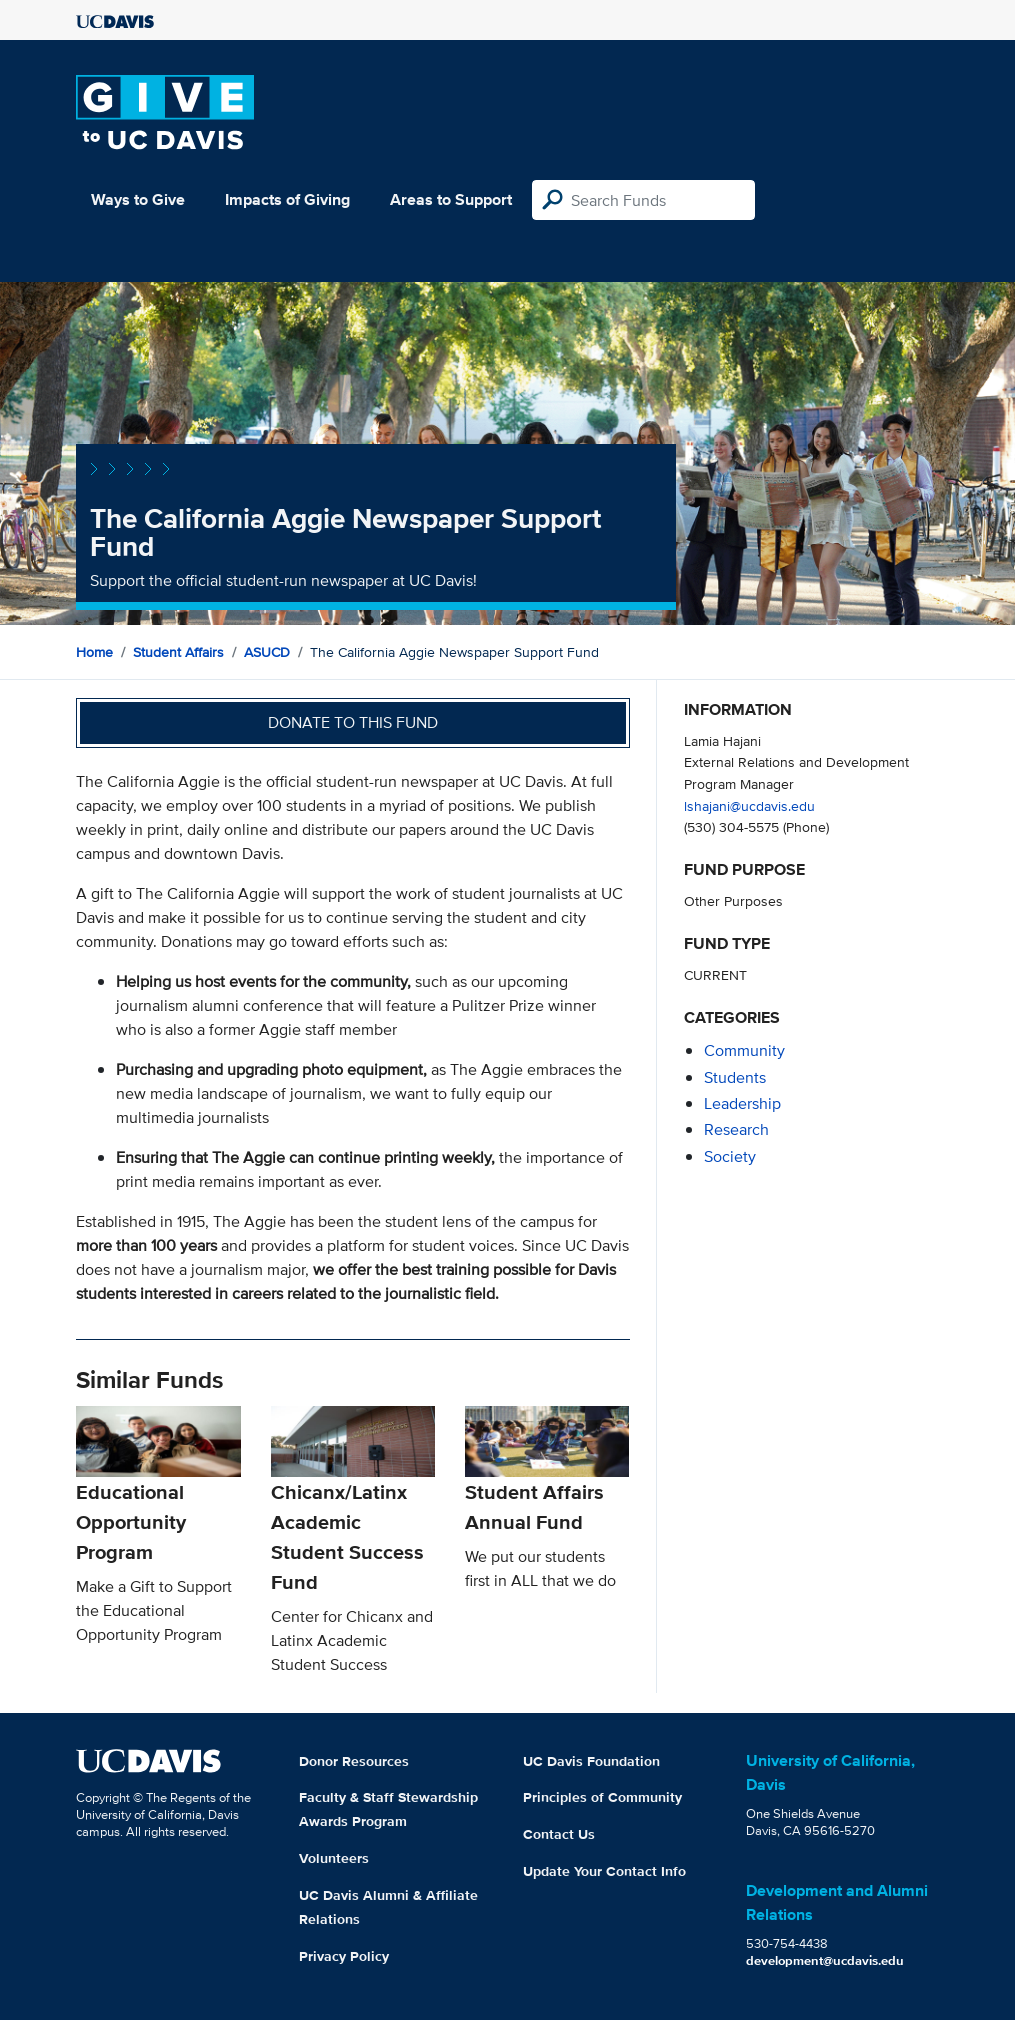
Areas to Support (451, 199)
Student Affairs (178, 652)
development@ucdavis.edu (825, 1960)
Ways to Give (138, 199)
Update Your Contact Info (604, 1871)
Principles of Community (602, 1797)
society (730, 1156)
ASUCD (267, 652)
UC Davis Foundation (591, 1761)
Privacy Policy (344, 1956)
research (736, 1129)
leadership (742, 1103)
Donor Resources (354, 1761)
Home (94, 652)
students (735, 1077)
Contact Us (559, 1834)
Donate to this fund (353, 722)
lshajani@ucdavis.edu (749, 805)
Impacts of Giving (287, 199)
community (744, 1050)
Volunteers (334, 1858)
